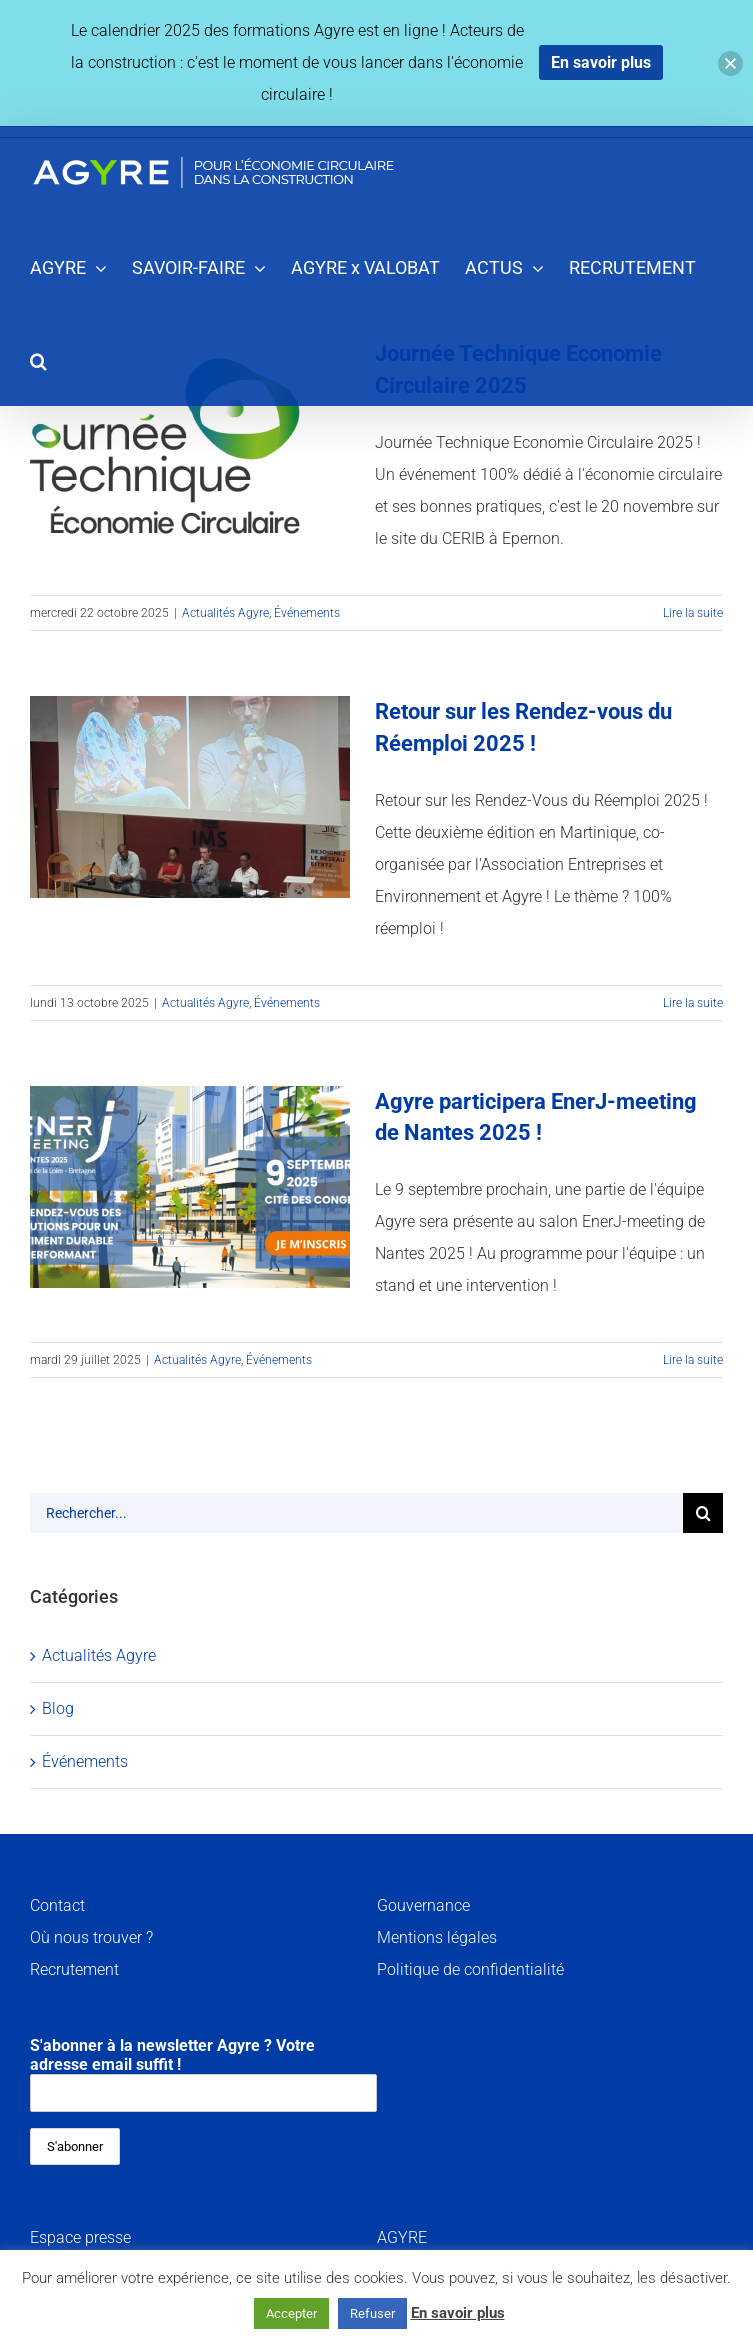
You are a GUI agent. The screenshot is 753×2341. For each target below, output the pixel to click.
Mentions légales (437, 1937)
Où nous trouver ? (91, 1937)
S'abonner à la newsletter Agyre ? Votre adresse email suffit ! (203, 2074)
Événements (307, 613)
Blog (58, 1708)
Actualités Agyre (225, 613)
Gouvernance (423, 1905)
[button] (38, 359)
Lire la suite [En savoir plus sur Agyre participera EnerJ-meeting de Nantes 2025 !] (693, 1360)
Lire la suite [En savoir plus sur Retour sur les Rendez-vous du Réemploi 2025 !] (693, 1003)
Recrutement (74, 1969)
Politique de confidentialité (470, 1969)
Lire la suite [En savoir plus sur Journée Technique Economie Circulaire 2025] (693, 613)
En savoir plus (458, 2313)
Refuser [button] (372, 2313)
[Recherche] (703, 1513)
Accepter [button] (291, 2313)
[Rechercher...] (356, 1513)
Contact (57, 1905)
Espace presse (80, 2237)
